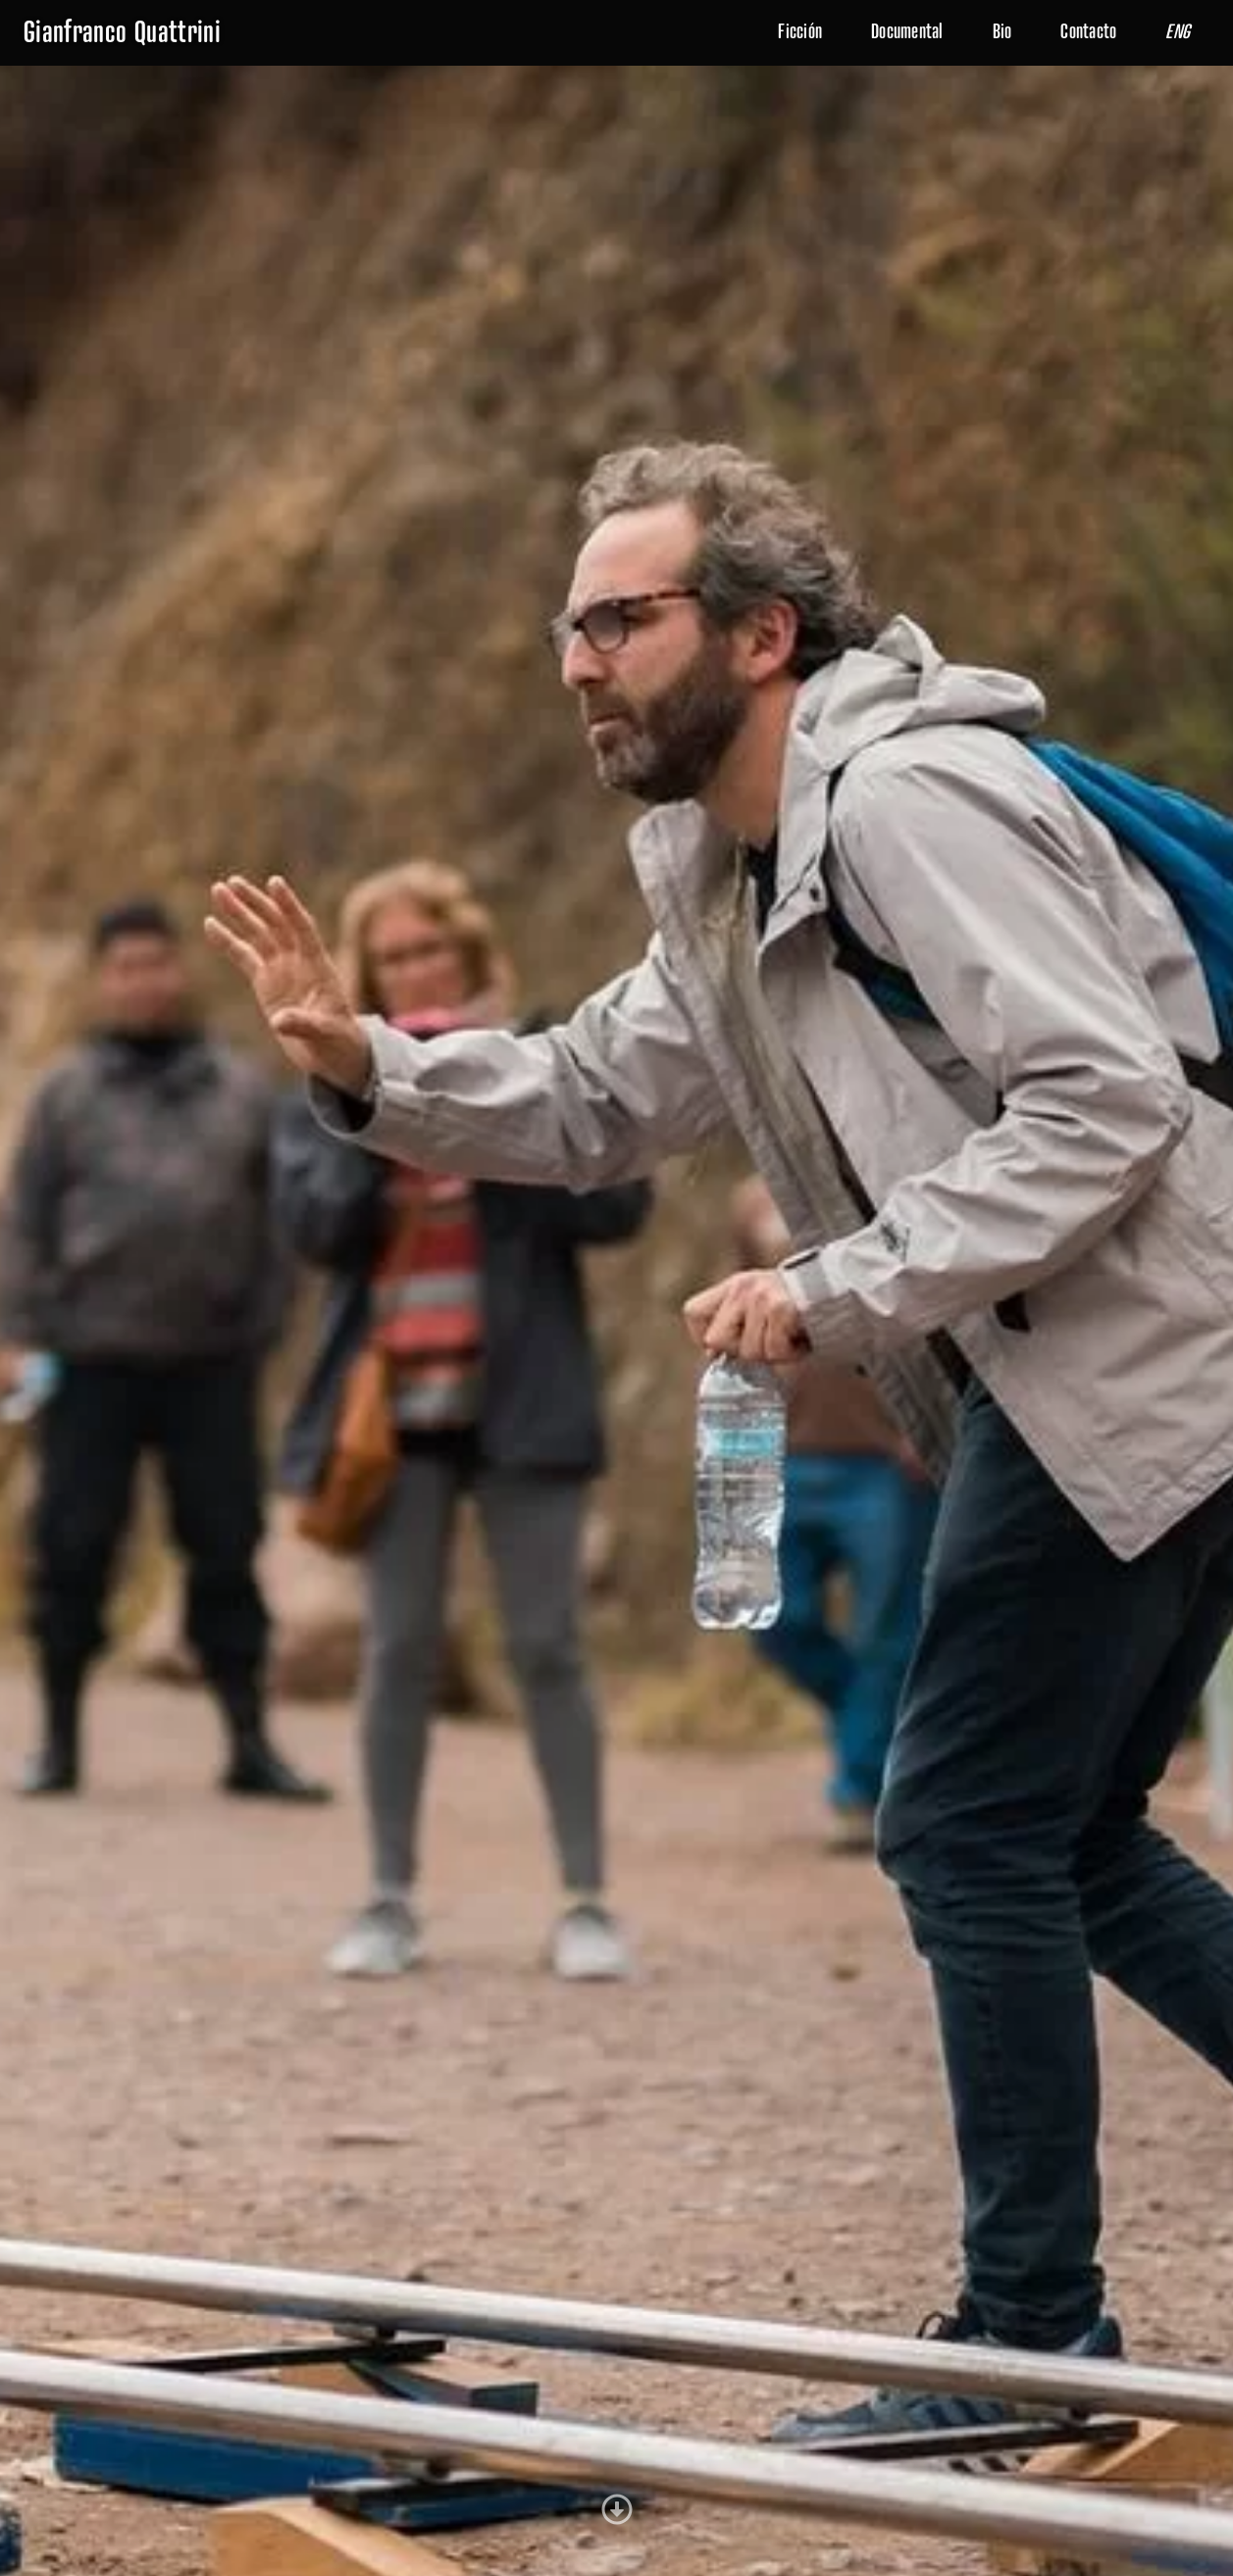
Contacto (1088, 32)
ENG (1177, 32)
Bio (1002, 32)
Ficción (800, 32)
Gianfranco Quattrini (122, 33)
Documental (907, 32)
